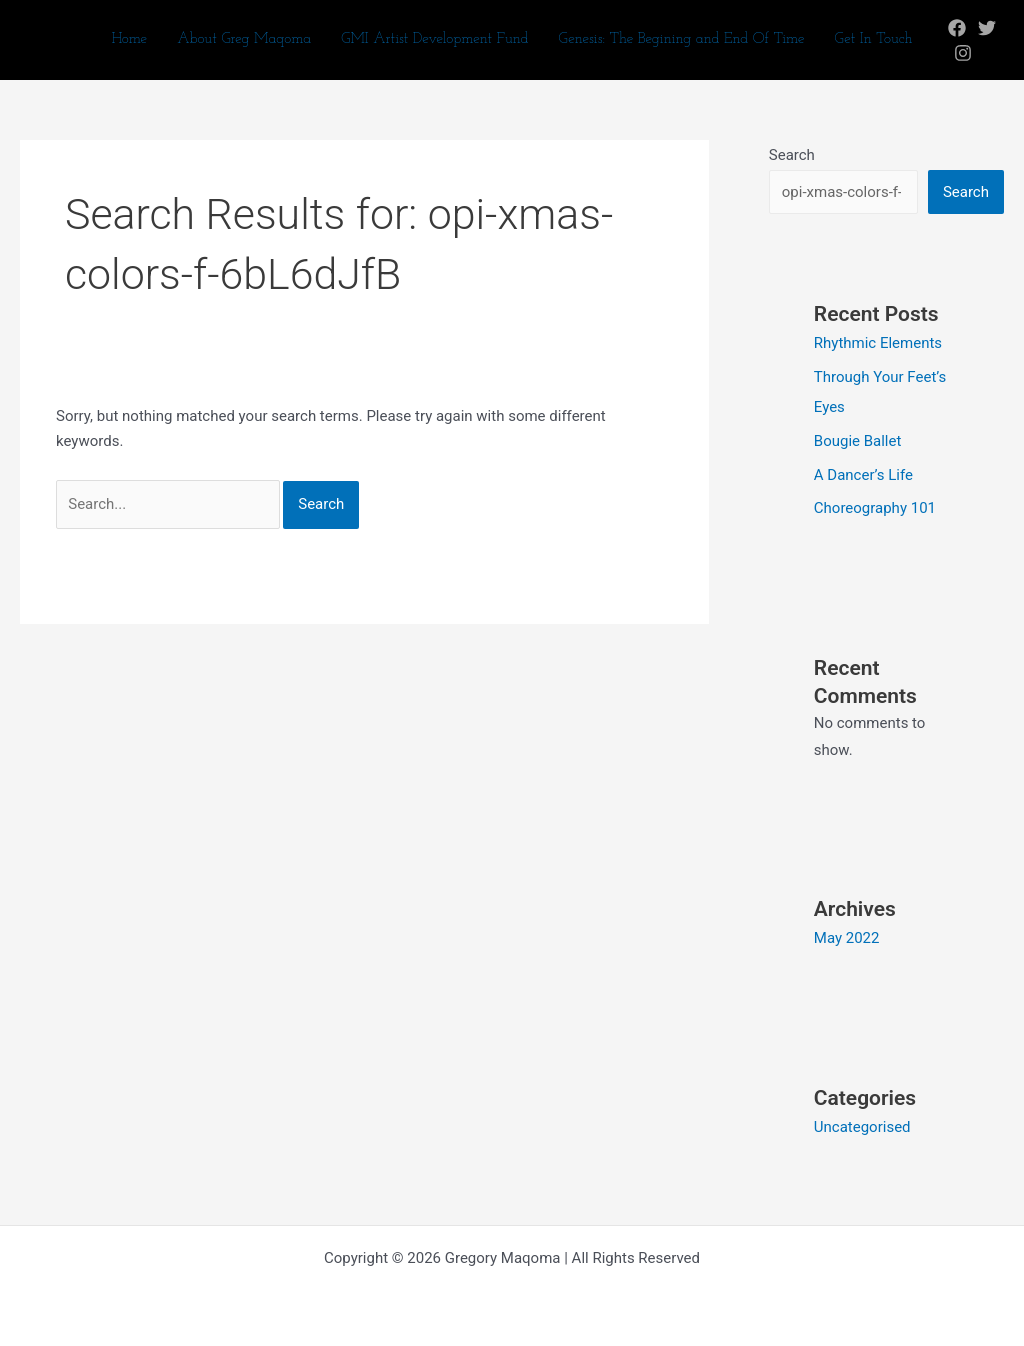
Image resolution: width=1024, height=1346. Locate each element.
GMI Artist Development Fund (434, 39)
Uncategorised (862, 1127)
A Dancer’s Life (863, 475)
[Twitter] (987, 28)
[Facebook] (957, 28)
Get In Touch (873, 39)
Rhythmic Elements (878, 343)
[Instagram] (963, 53)
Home (129, 39)
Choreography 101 (875, 508)
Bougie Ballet (858, 441)
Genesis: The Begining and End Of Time (682, 39)
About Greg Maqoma (244, 39)
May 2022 (847, 938)
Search (792, 155)
